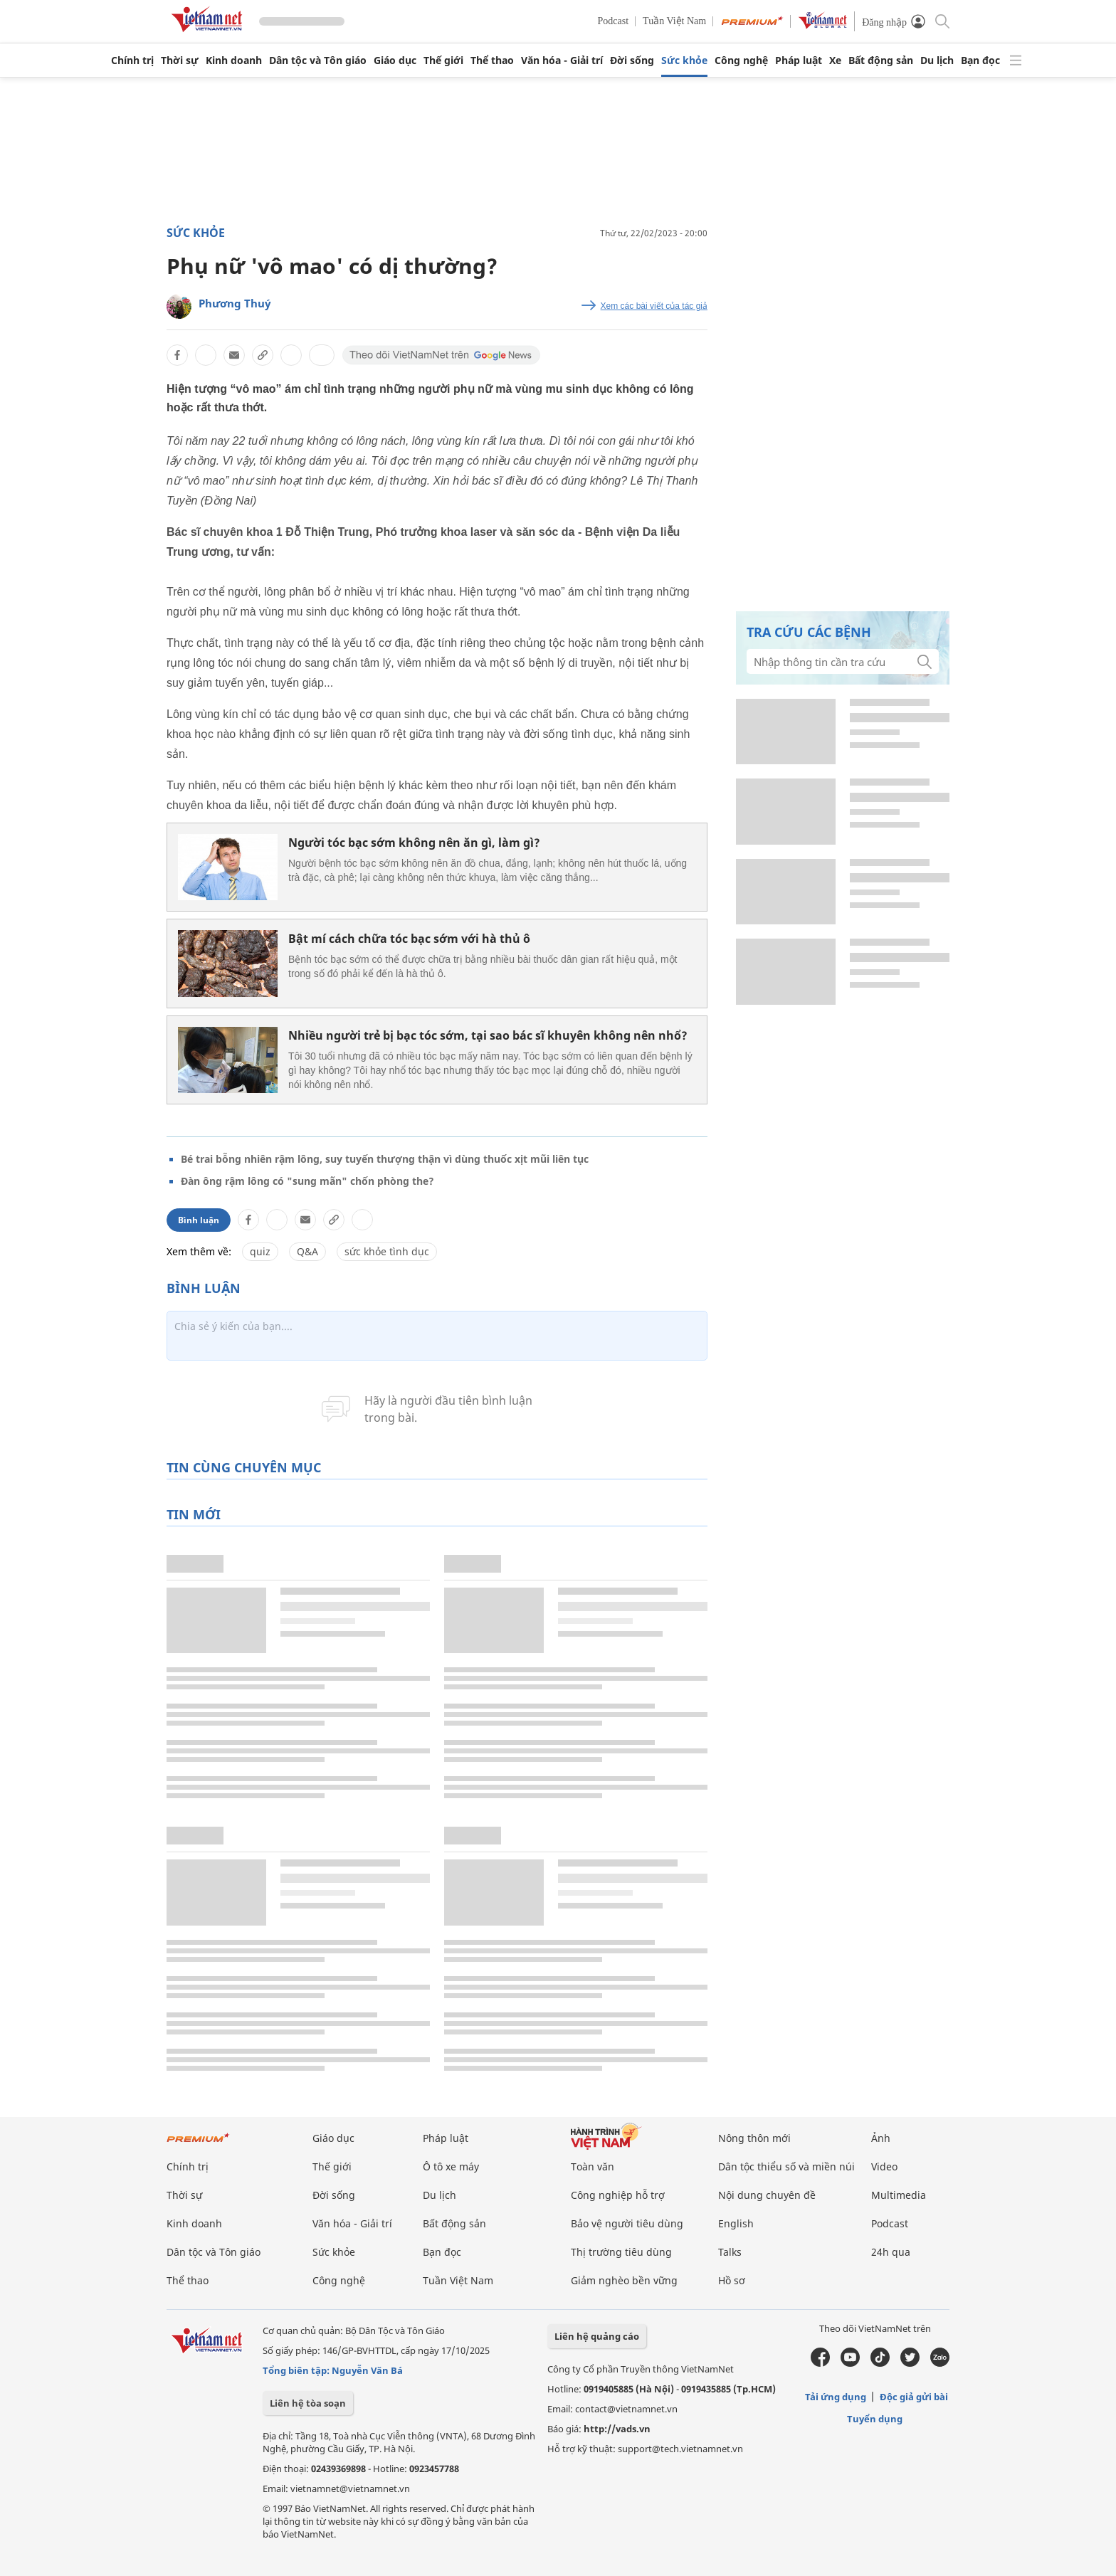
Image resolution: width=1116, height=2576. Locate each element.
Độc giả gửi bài (914, 2396)
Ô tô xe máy (451, 2166)
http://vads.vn (617, 2428)
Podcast (613, 21)
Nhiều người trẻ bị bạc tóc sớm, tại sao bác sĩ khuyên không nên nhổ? (488, 1035)
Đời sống (632, 60)
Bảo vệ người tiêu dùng (627, 2223)
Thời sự (180, 60)
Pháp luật (798, 60)
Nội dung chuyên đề (767, 2195)
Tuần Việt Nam (674, 21)
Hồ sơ (731, 2280)
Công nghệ (741, 60)
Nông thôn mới (754, 2138)
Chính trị (132, 60)
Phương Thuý (235, 303)
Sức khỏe (684, 60)
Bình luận (198, 1220)
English (736, 2223)
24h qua (890, 2252)
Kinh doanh (234, 60)
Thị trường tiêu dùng (621, 2252)
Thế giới (443, 60)
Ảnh (880, 2138)
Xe (835, 60)
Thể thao (492, 60)
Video (884, 2166)
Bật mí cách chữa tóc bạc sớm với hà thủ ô (409, 938)
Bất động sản (880, 60)
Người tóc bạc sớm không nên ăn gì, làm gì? (414, 842)
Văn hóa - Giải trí (562, 60)
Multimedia (898, 2195)
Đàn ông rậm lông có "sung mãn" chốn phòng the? (307, 1181)
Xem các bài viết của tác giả (654, 306)
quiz (260, 1251)
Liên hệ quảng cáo (596, 2336)
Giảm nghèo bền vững (624, 2280)
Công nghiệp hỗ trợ (618, 2195)
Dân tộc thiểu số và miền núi (786, 2166)
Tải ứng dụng (835, 2396)
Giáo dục (395, 60)
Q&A (307, 1251)
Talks (730, 2252)
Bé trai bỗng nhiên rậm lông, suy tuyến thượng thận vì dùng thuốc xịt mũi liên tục (385, 1159)
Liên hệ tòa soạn (308, 2403)
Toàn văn (592, 2166)
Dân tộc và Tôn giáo (318, 60)
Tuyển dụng (874, 2418)
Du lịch (937, 60)
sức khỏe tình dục (386, 1251)
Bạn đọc (980, 60)
